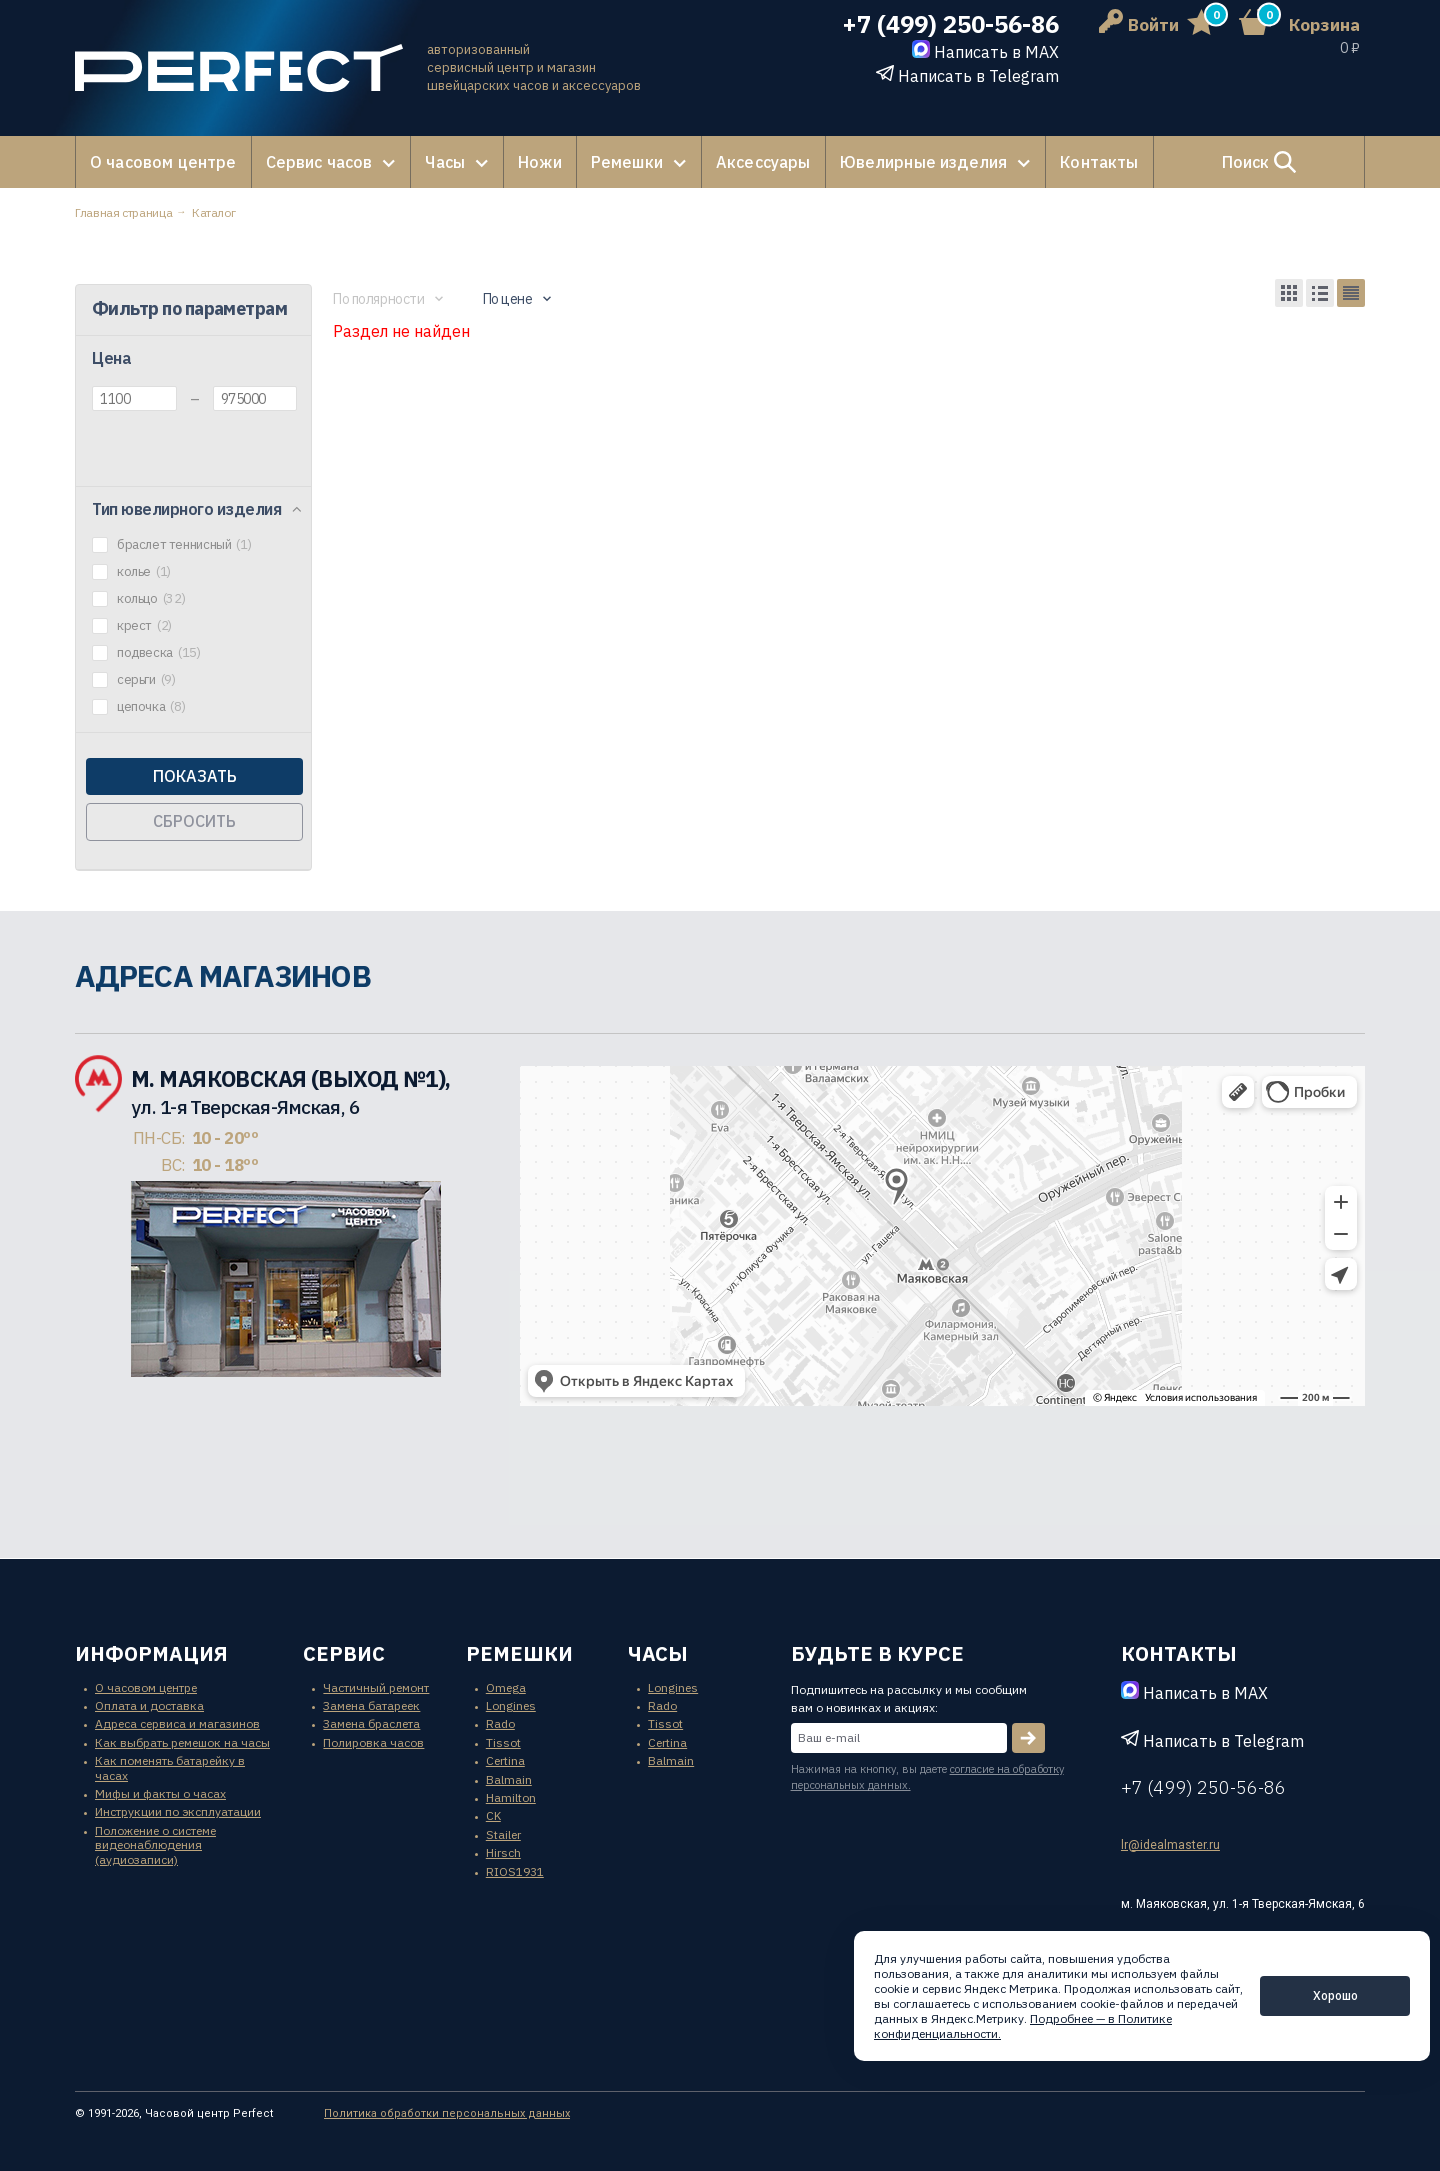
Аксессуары (763, 162)
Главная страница (123, 212)
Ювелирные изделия (924, 162)
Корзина (1324, 25)
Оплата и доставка (149, 1705)
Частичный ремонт (376, 1687)
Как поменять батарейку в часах (170, 1767)
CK (493, 1815)
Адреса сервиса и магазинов (177, 1723)
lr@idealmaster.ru (1170, 1845)
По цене (508, 299)
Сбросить (194, 821)
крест (144, 626)
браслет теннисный (184, 545)
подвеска (158, 653)
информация (151, 1653)
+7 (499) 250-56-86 (950, 24)
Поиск (1259, 162)
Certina (505, 1760)
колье (144, 572)
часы (658, 1653)
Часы (445, 162)
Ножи (540, 162)
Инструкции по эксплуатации (178, 1811)
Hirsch (503, 1852)
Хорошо (1335, 1995)
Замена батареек (371, 1705)
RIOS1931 (515, 1871)
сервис (344, 1653)
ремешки (519, 1653)
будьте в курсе (877, 1653)
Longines (511, 1705)
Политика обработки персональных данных (447, 2113)
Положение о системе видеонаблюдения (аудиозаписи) (155, 1845)
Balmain (509, 1779)
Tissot (503, 1742)
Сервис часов (319, 162)
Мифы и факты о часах (160, 1793)
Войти (1139, 25)
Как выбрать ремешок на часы (182, 1742)
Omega (506, 1687)
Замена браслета (371, 1723)
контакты (1179, 1653)
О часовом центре (163, 162)
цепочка (151, 707)
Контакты (1099, 162)
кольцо (151, 599)
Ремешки (627, 162)
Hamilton (511, 1797)
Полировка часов (373, 1742)
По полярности (379, 299)
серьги (146, 680)
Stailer (503, 1834)
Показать (195, 776)
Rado (500, 1723)
